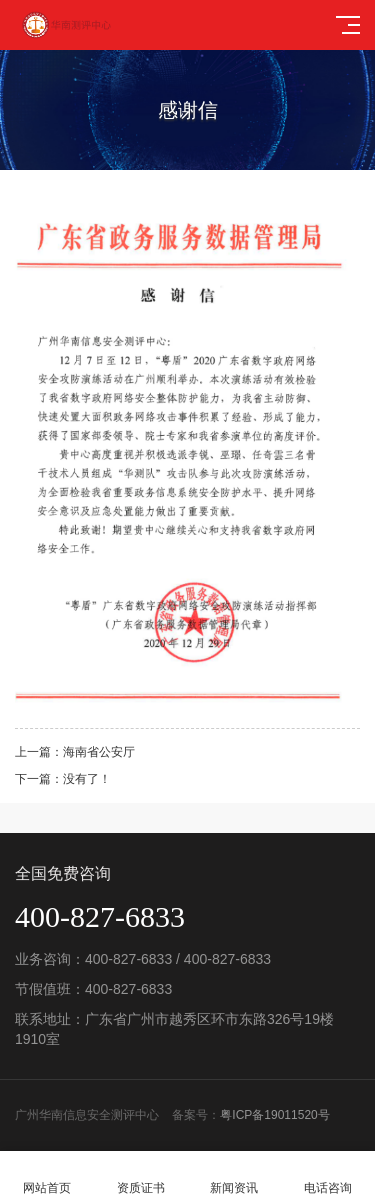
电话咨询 (328, 1176)
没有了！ (87, 779)
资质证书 (141, 1176)
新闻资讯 (235, 1176)
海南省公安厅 (99, 752)
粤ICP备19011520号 (274, 1115)
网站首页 (47, 1176)
